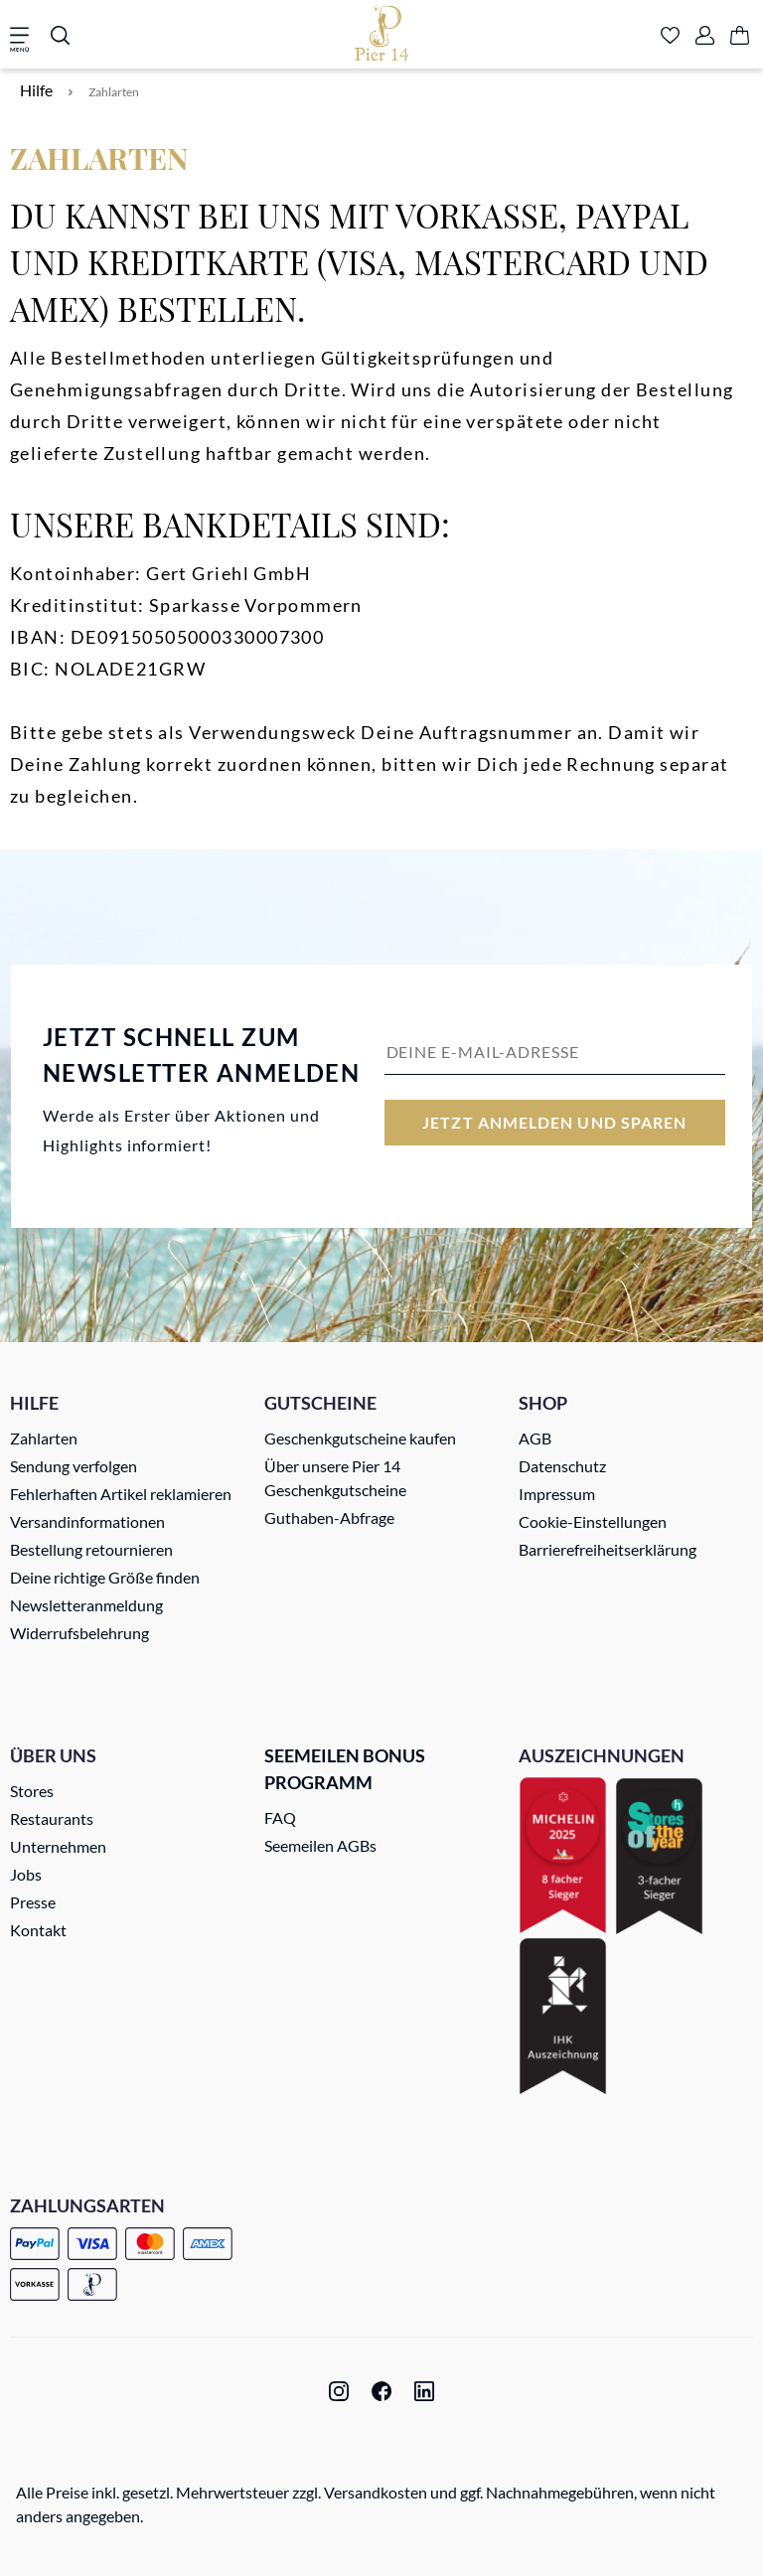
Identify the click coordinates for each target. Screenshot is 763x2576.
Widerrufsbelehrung (79, 1632)
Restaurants (51, 1818)
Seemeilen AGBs (320, 1845)
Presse (33, 1902)
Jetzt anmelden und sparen (554, 1122)
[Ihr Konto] (704, 37)
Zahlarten (43, 1438)
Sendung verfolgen (73, 1465)
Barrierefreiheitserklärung (607, 1549)
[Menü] (26, 37)
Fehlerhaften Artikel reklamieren (120, 1493)
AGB (535, 1438)
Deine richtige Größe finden (105, 1577)
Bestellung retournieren (91, 1549)
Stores (32, 1790)
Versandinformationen (87, 1521)
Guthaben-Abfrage (329, 1517)
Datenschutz (562, 1465)
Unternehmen (58, 1846)
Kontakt (38, 1929)
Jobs (26, 1874)
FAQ (280, 1817)
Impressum (557, 1493)
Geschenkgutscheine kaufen (360, 1438)
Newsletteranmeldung (86, 1604)
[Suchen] (60, 37)
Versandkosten (375, 2492)
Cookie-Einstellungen (593, 1521)
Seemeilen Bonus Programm (344, 1768)
